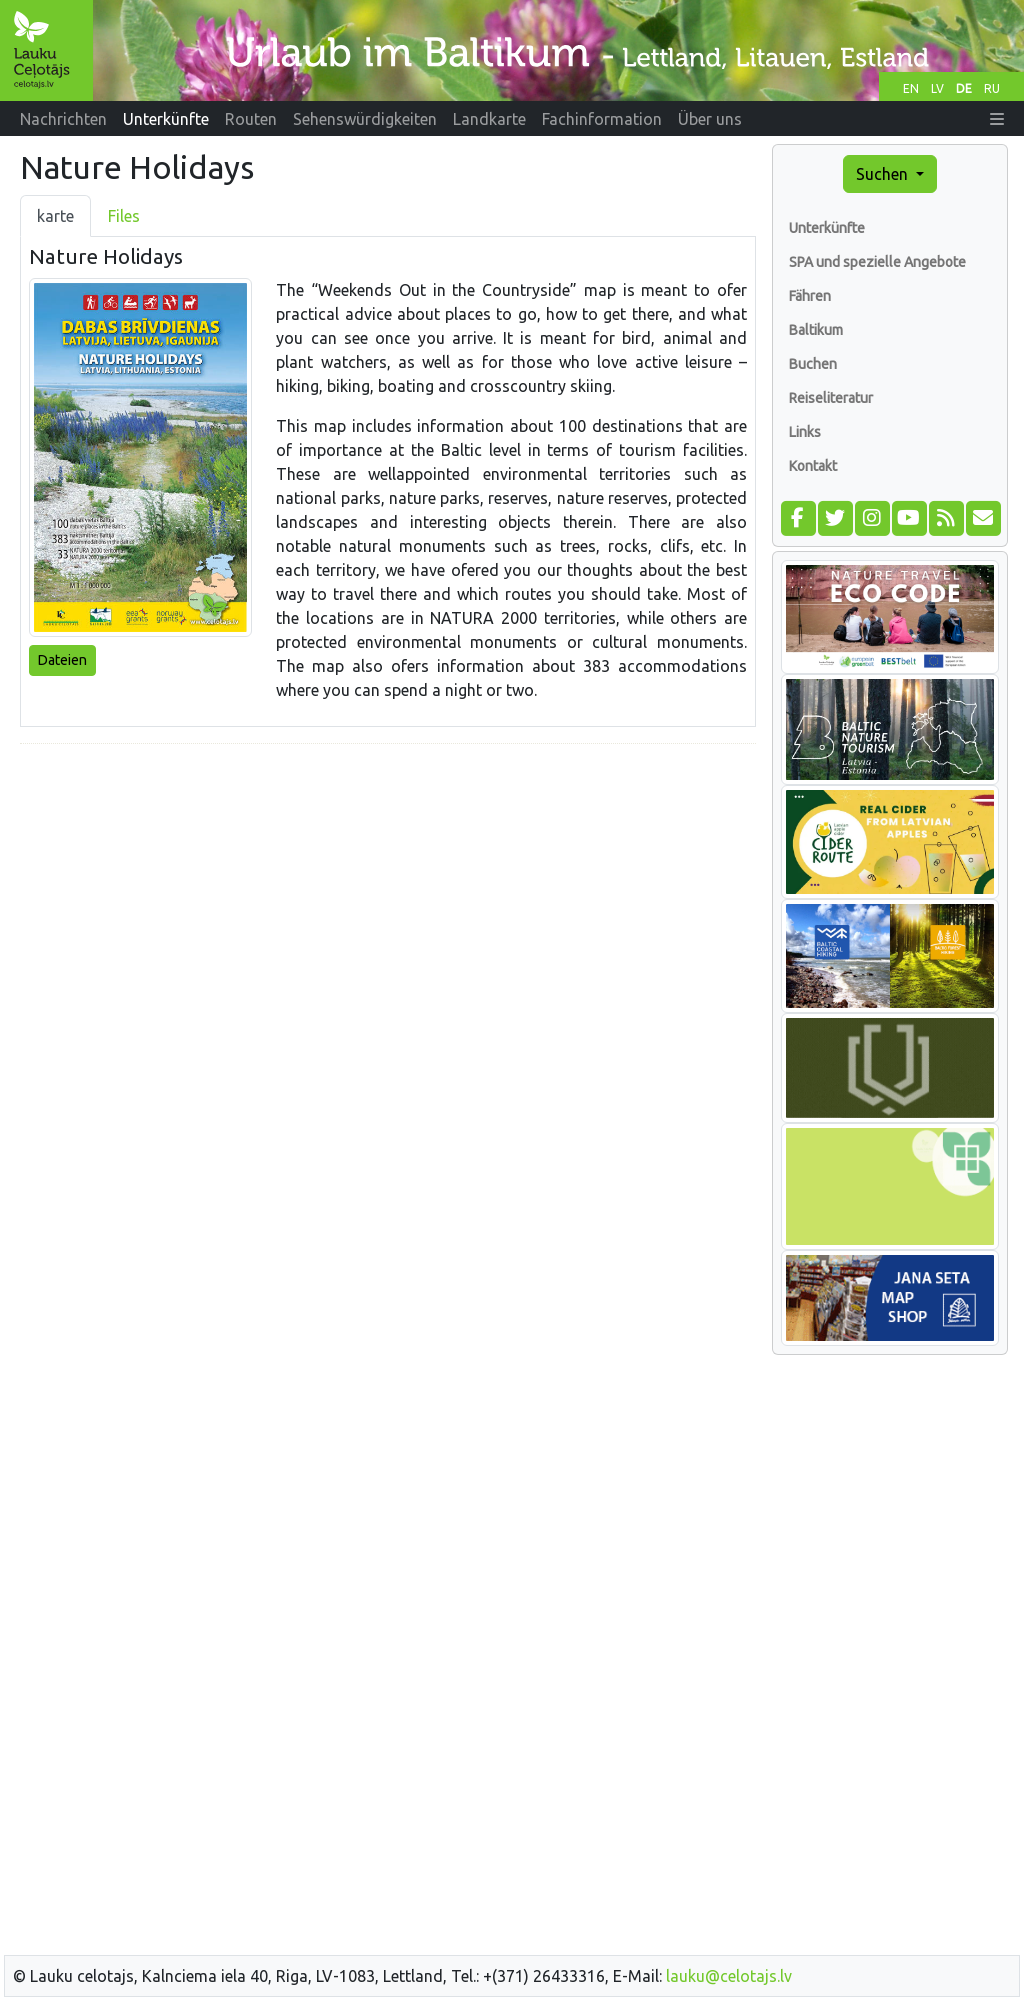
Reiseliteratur (831, 398)
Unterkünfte (827, 228)
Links (805, 432)
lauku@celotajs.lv (729, 1976)
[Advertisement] (388, 900)
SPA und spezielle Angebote (877, 262)
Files (124, 216)
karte (55, 216)
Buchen (813, 364)
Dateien (62, 660)
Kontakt (813, 466)
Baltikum (816, 330)
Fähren (810, 296)
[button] (997, 119)
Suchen (884, 174)
